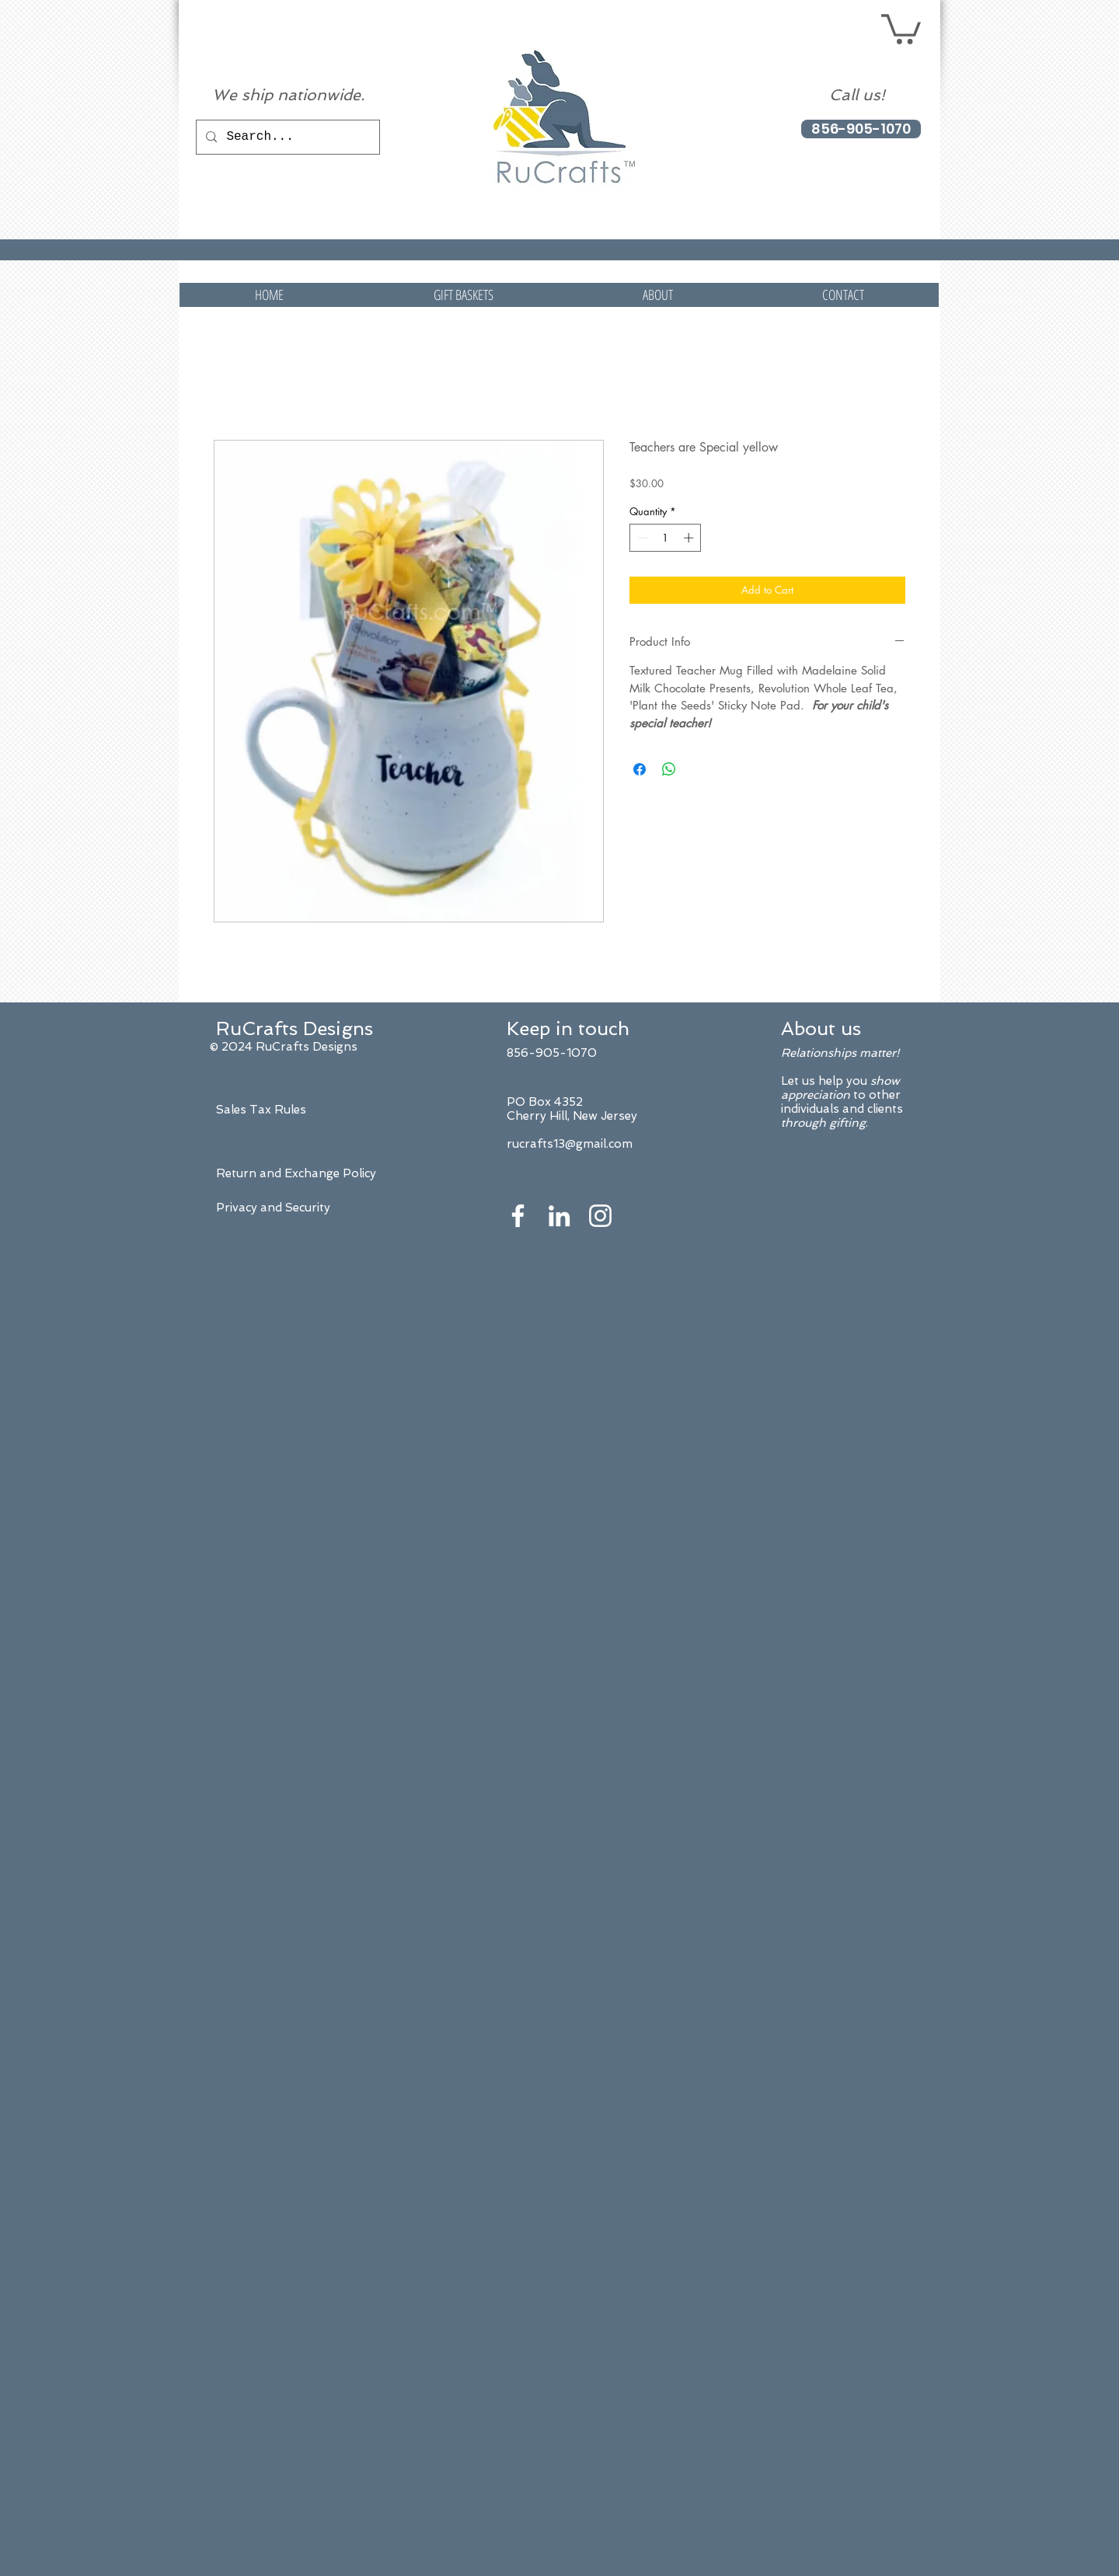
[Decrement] (641, 538)
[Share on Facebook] (639, 769)
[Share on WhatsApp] (669, 769)
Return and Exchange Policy (296, 1173)
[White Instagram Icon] (600, 1216)
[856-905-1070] (861, 129)
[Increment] (690, 538)
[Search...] (286, 137)
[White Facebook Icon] (518, 1216)
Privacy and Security (273, 1208)
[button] (901, 27)
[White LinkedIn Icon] (559, 1216)
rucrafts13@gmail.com (570, 1144)
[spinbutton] (665, 538)
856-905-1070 (552, 1053)
